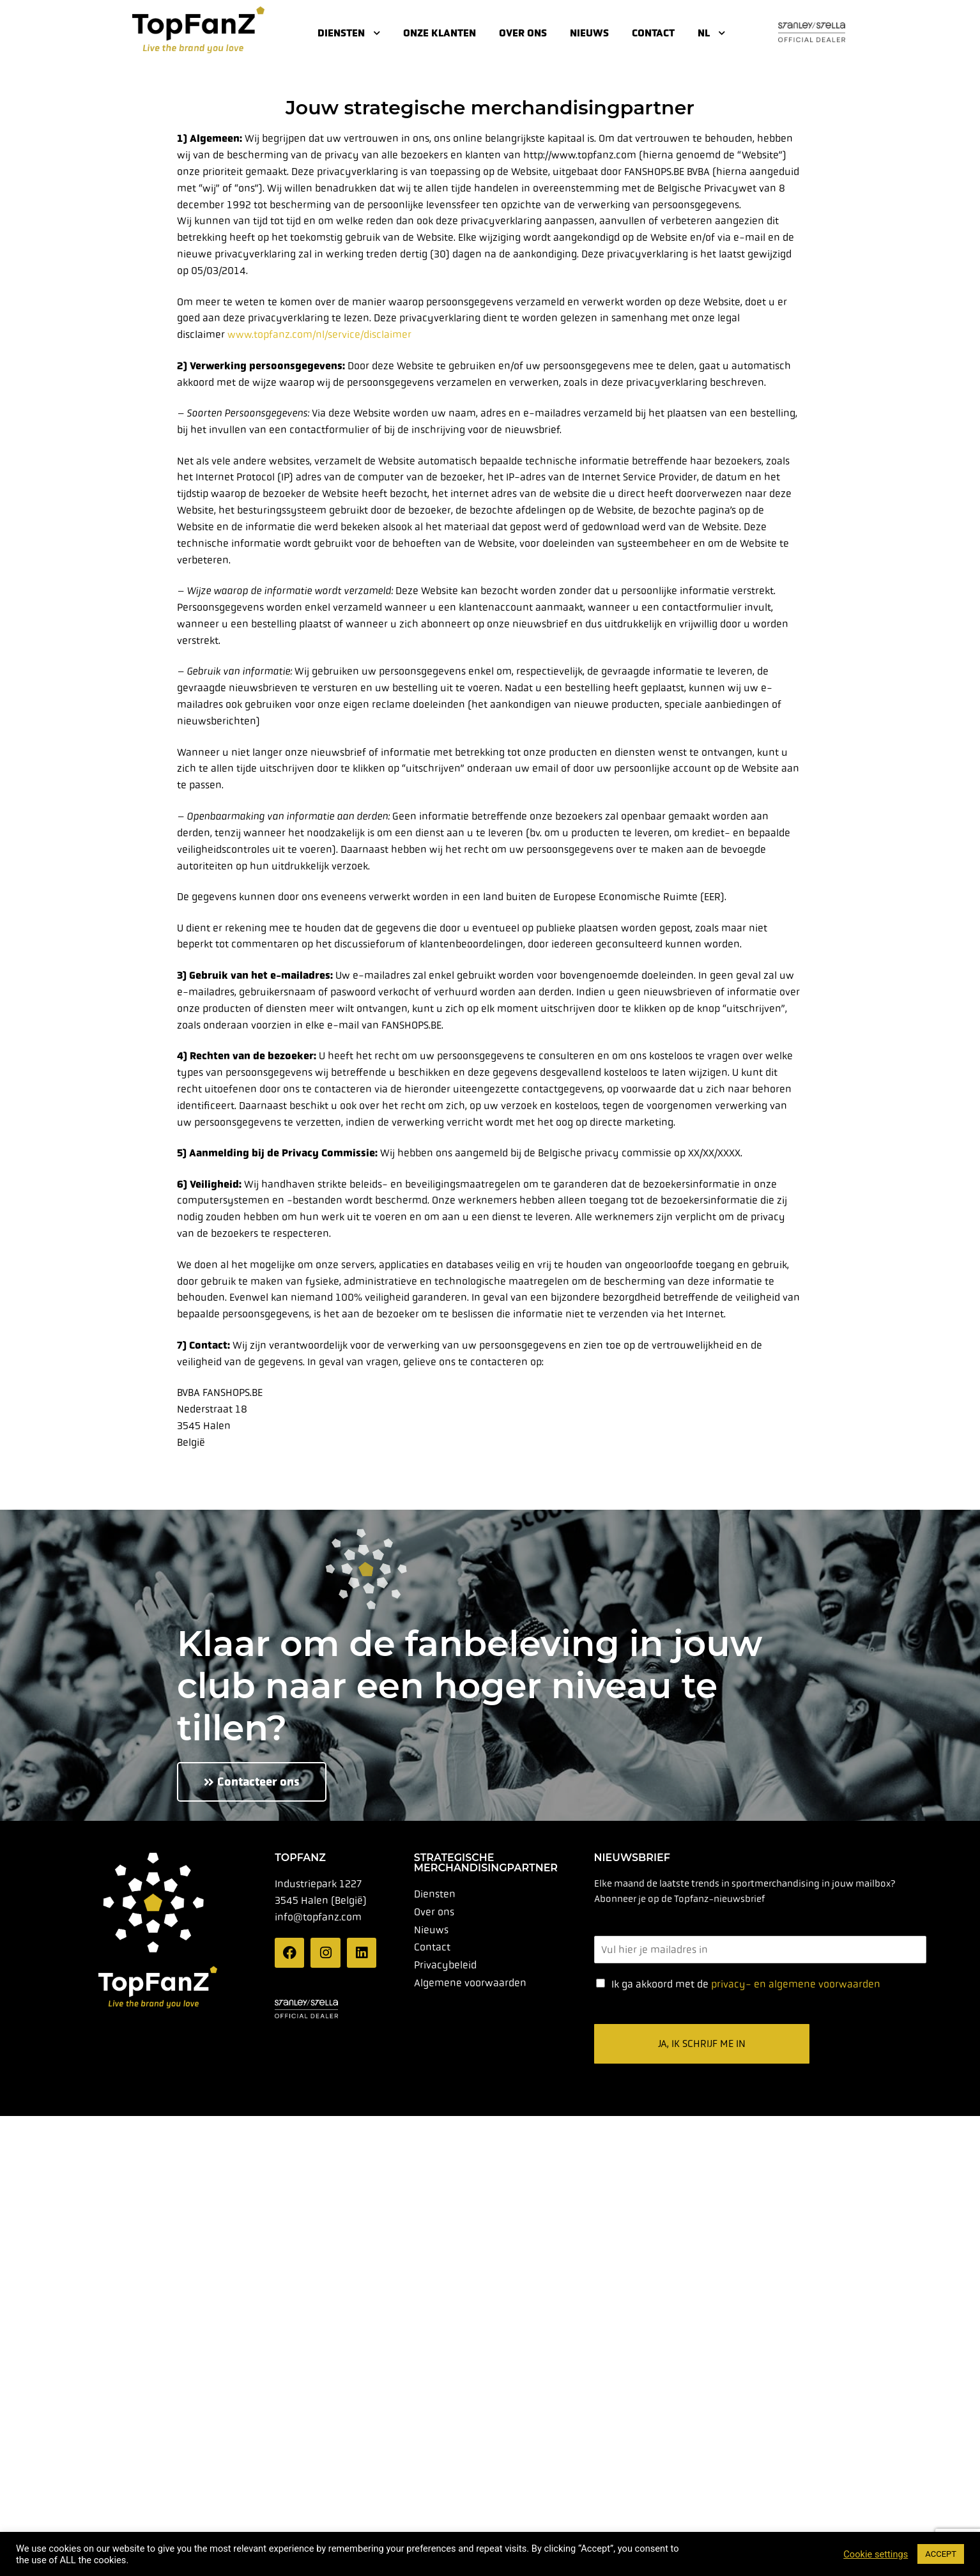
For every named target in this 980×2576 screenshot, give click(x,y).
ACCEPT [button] (940, 2554)
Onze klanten (439, 33)
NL (711, 33)
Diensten (349, 33)
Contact (653, 33)
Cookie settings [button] (875, 2554)
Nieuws (589, 33)
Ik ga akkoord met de (745, 1983)
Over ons (523, 33)
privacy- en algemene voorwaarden (795, 1983)
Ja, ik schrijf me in (702, 2043)
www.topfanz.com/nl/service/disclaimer (319, 334)
